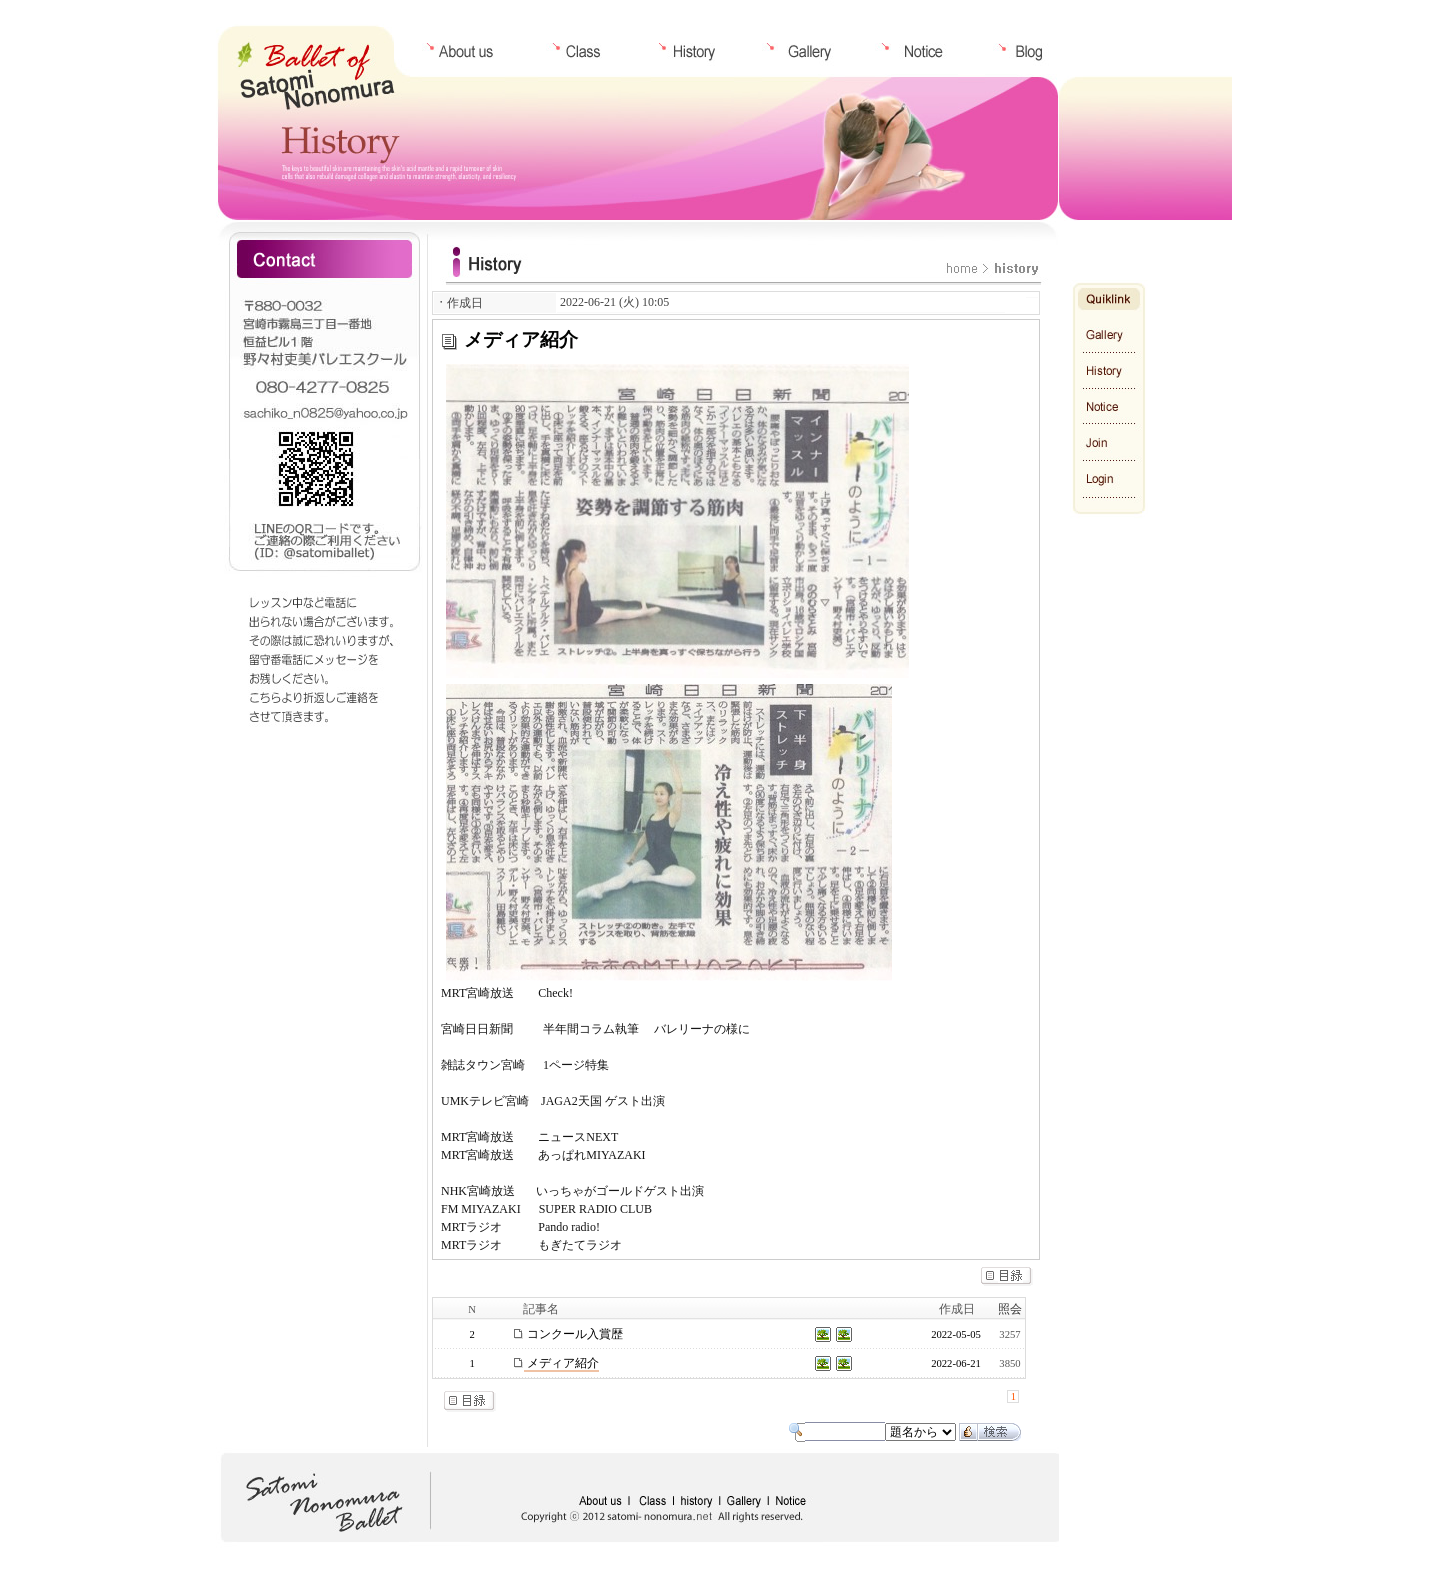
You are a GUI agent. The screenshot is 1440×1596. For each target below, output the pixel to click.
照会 (1010, 1309)
